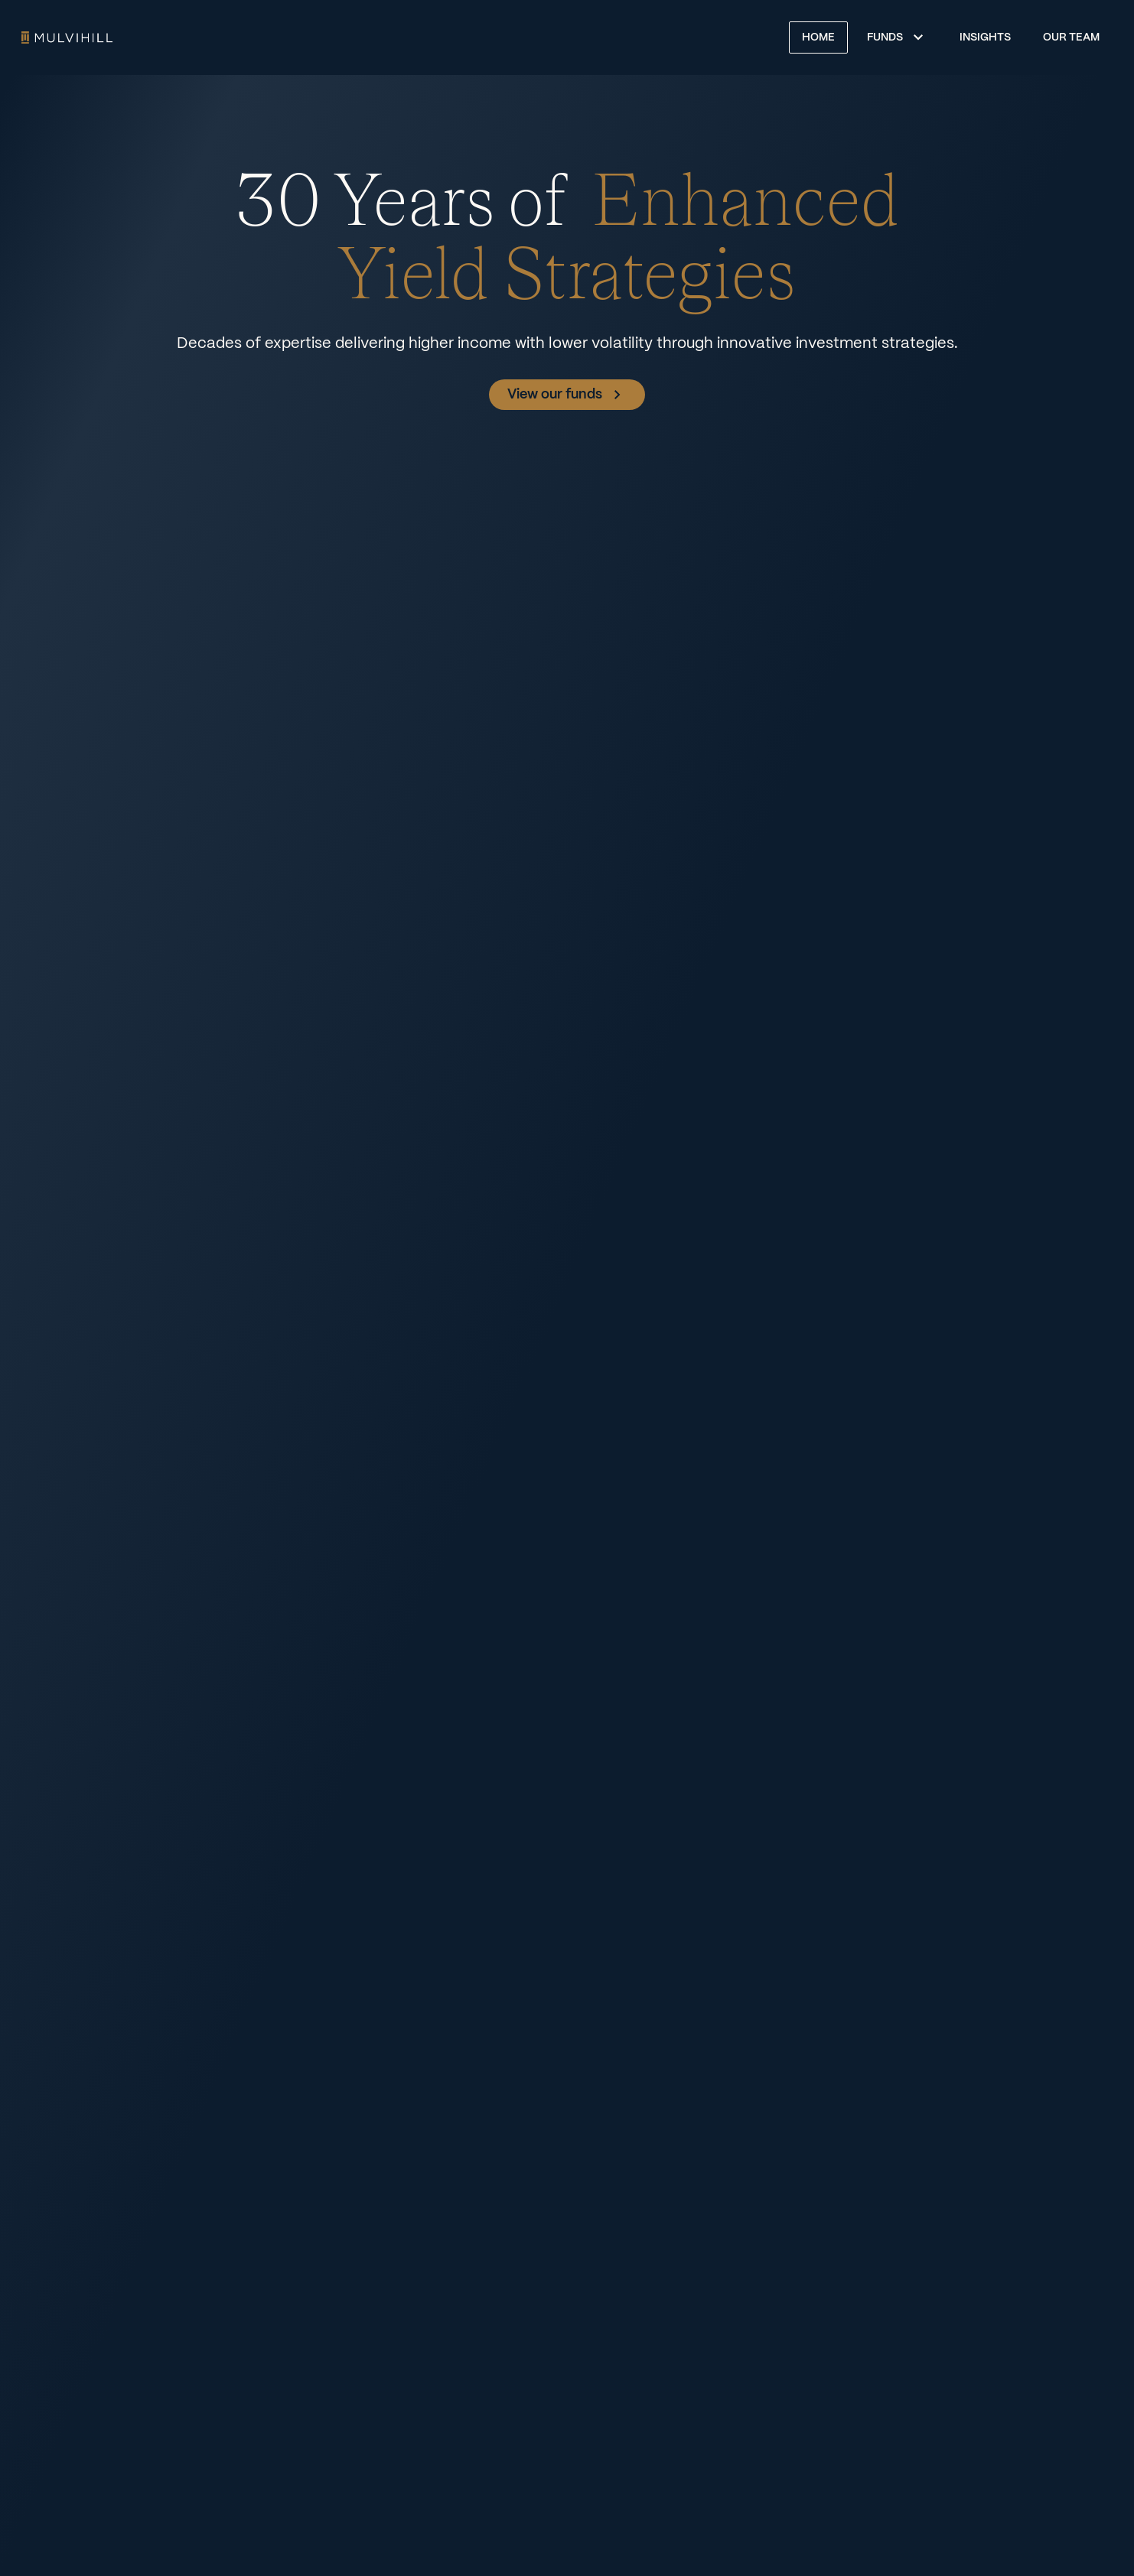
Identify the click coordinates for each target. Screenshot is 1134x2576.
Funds (885, 37)
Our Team (1071, 37)
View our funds (567, 394)
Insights (985, 37)
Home (66, 37)
